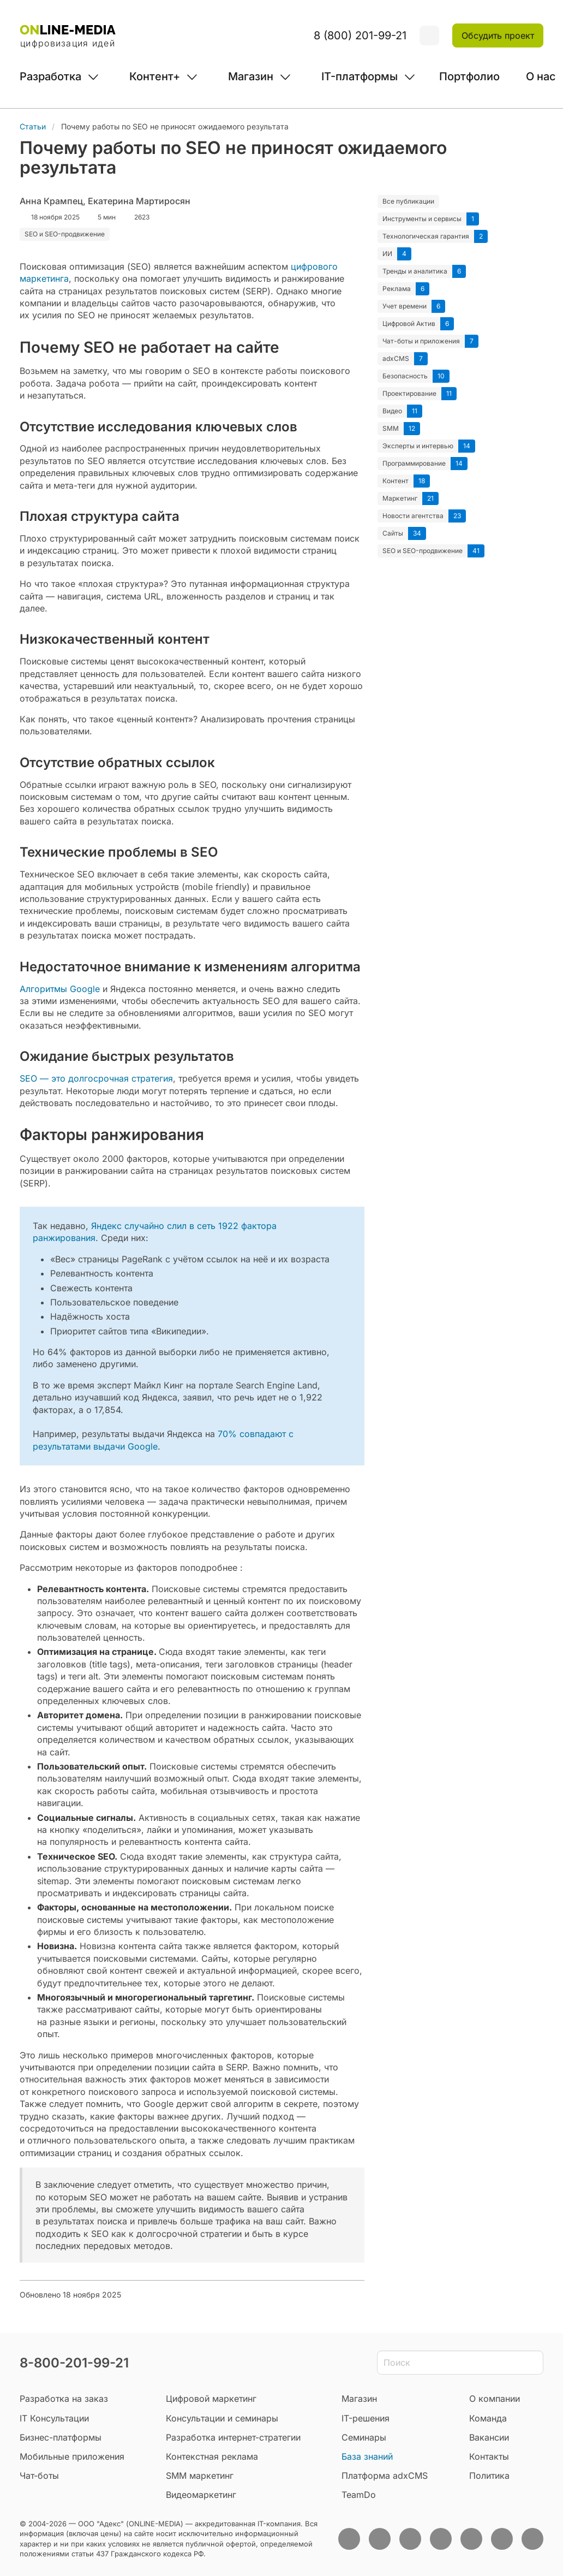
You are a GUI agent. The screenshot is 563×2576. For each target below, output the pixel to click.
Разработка (50, 76)
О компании (494, 2398)
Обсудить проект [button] (498, 35)
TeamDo (359, 2494)
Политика (489, 2475)
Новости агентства (413, 516)
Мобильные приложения (72, 2456)
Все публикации (408, 201)
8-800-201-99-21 (74, 2363)
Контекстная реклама (212, 2456)
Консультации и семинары (222, 2418)
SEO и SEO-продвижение (422, 551)
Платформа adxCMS (385, 2475)
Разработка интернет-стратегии (233, 2437)
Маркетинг (399, 498)
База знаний (367, 2456)
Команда (488, 2418)
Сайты (392, 533)
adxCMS (395, 358)
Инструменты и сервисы (422, 219)
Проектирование (409, 393)
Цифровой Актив (408, 323)
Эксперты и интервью (417, 446)
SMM (390, 428)
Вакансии (489, 2437)
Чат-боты (39, 2475)
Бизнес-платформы (60, 2437)
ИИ (387, 254)
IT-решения (366, 2418)
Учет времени (404, 306)
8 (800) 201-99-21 (360, 35)
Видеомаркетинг (201, 2494)
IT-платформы (359, 76)
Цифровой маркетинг (211, 2398)
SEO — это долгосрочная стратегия (96, 1078)
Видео (392, 411)
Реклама (396, 288)
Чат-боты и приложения (421, 341)
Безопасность (405, 376)
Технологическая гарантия (425, 236)
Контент (395, 481)
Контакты (489, 2456)
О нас (541, 76)
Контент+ (154, 76)
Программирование (414, 463)
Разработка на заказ (64, 2398)
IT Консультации (54, 2418)
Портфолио (469, 76)
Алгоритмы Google (60, 988)
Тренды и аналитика (414, 271)
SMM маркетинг (199, 2475)
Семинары (364, 2437)
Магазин (250, 76)
